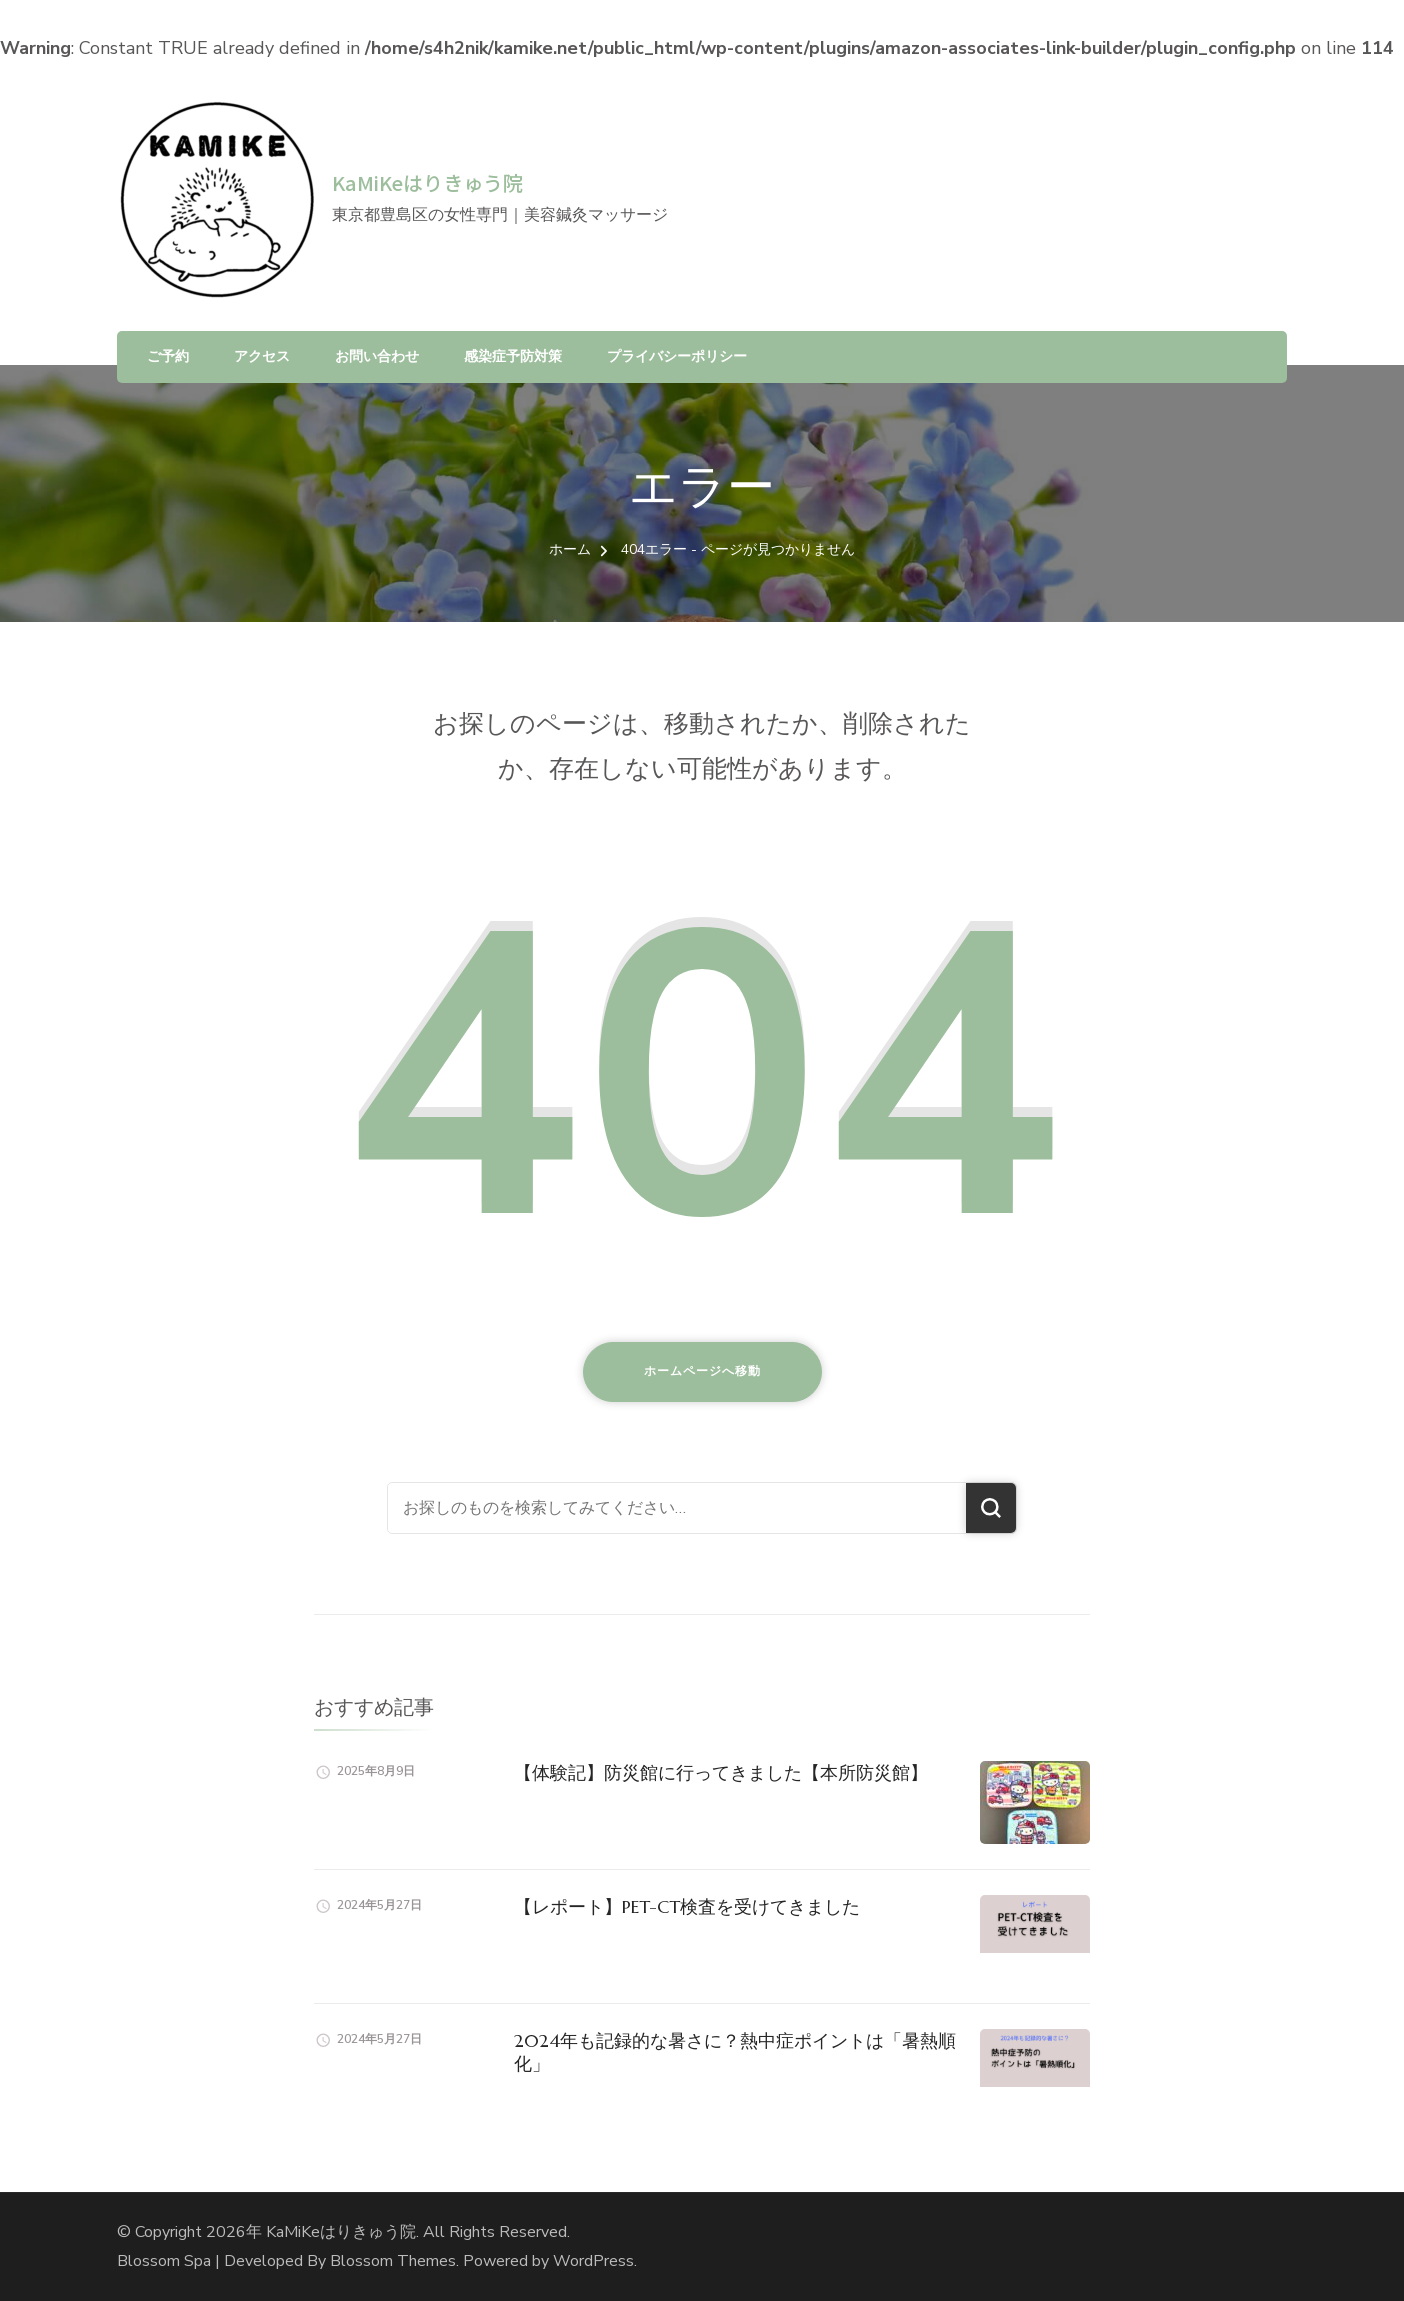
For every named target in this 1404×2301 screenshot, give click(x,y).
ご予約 (168, 356)
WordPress (593, 2261)
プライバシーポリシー (677, 356)
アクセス (262, 356)
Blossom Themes (393, 2261)
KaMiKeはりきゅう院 (427, 182)
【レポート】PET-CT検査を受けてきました (687, 1906)
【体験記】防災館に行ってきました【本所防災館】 (721, 1772)
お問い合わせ (377, 356)
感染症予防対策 (513, 356)
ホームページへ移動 (702, 1371)
